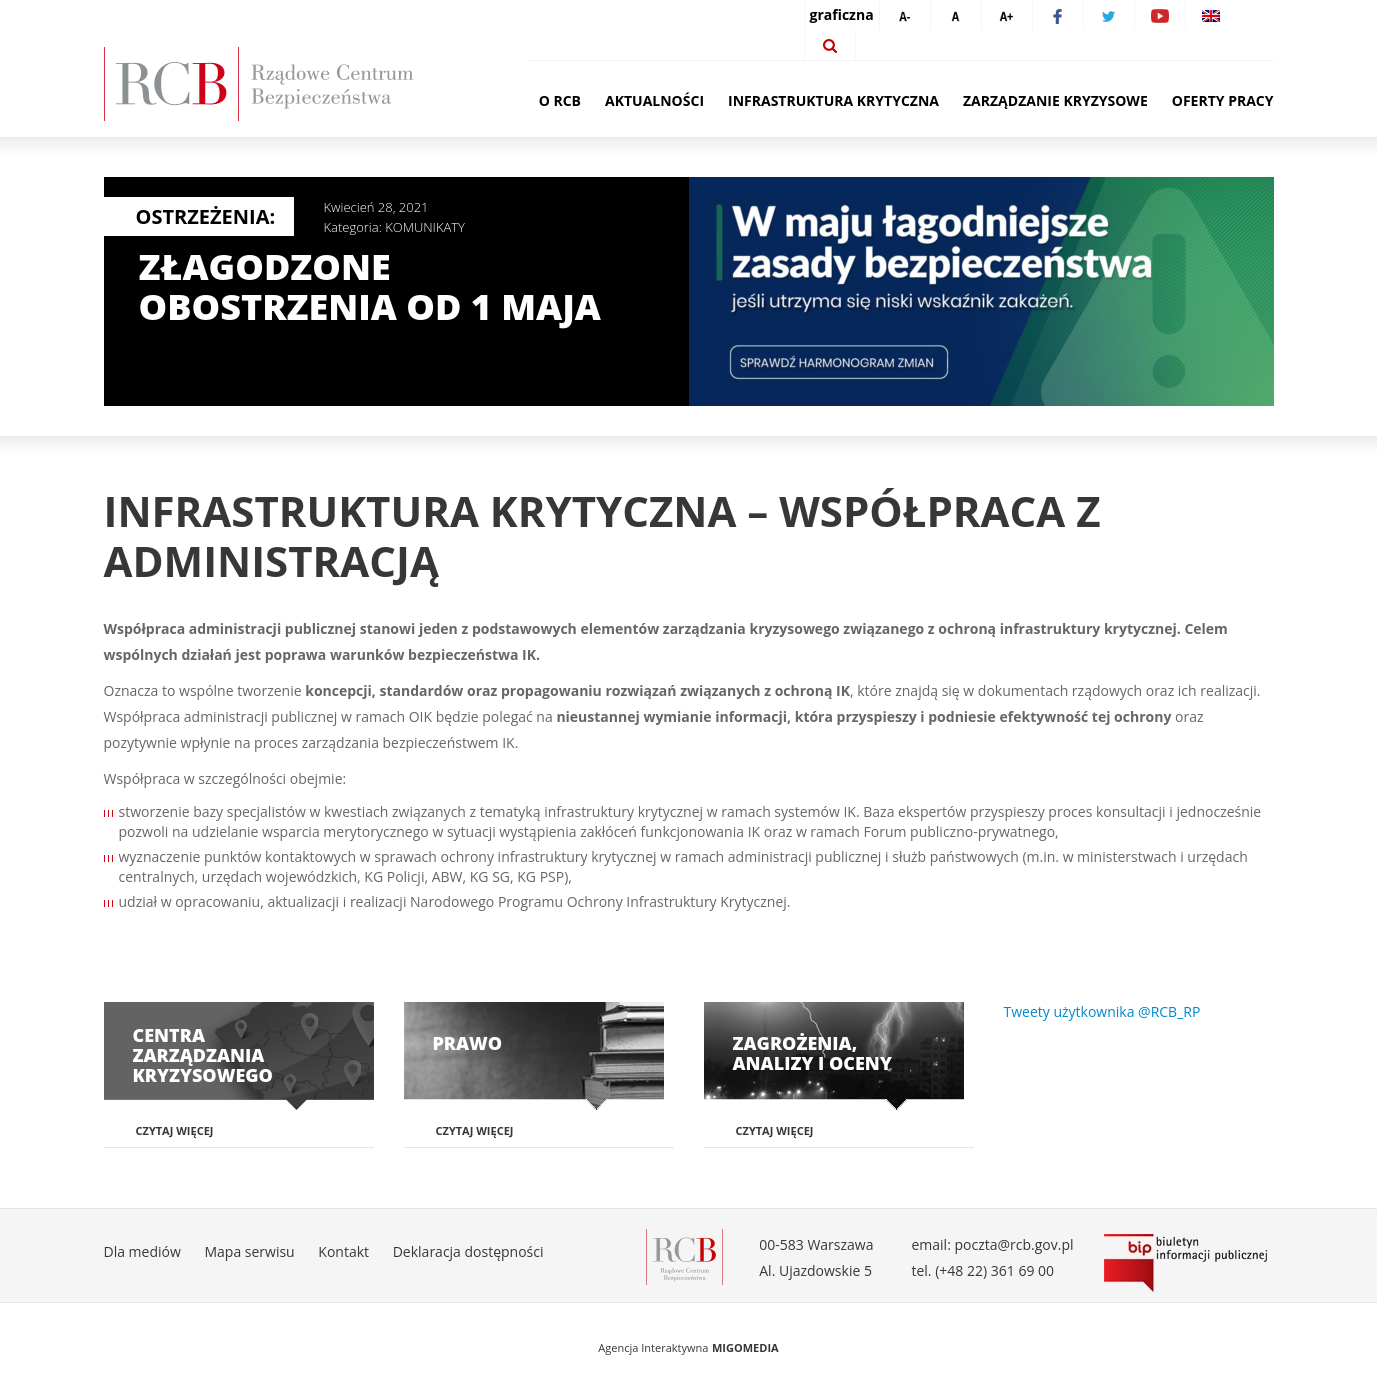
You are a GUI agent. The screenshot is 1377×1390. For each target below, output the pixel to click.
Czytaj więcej (175, 1130)
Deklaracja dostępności (468, 1251)
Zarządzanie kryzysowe (1055, 100)
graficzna (842, 14)
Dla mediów (142, 1251)
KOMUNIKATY (425, 227)
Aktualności (654, 100)
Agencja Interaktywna (653, 1347)
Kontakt (343, 1251)
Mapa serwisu (249, 1251)
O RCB (560, 100)
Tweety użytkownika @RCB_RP (1102, 1011)
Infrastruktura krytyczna (833, 100)
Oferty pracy (1223, 100)
